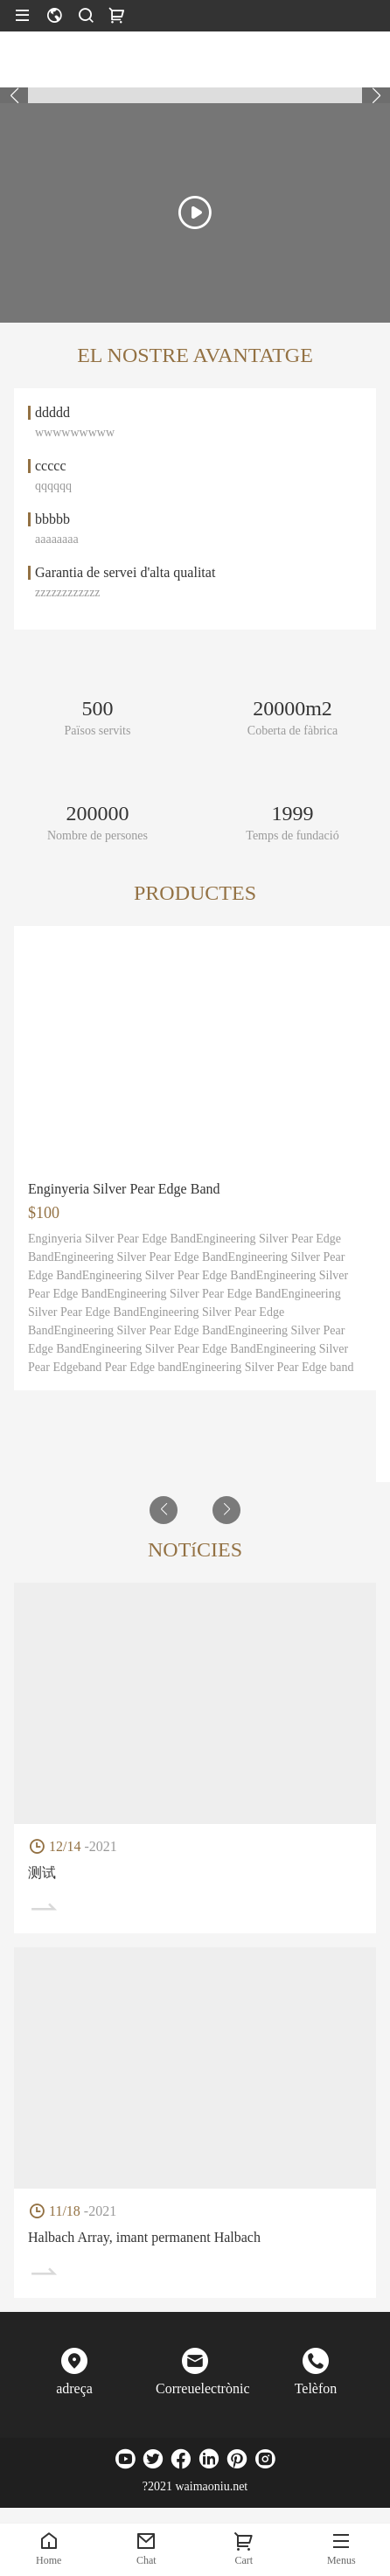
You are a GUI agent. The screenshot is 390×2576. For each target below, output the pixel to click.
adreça (74, 2388)
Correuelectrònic (195, 2388)
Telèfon (316, 2388)
